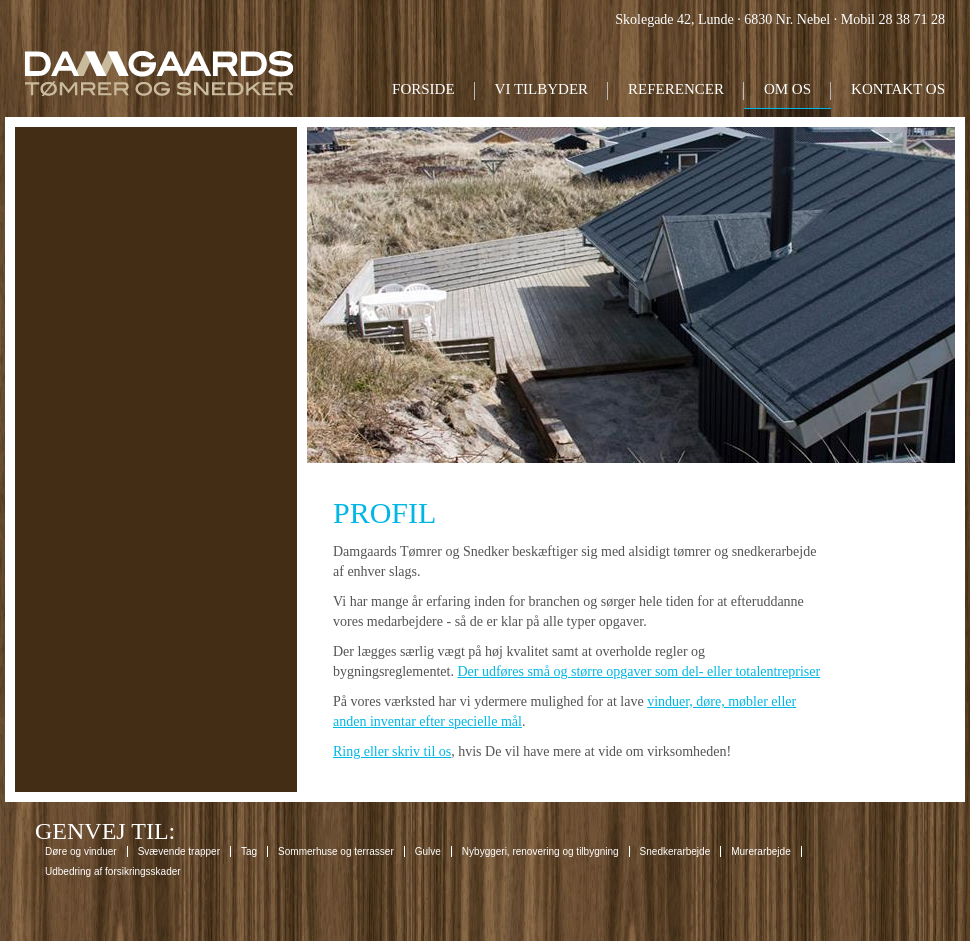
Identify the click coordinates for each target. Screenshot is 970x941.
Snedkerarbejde (675, 851)
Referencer (676, 89)
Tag (249, 851)
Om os (787, 89)
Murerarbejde (760, 851)
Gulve (428, 851)
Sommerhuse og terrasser (336, 851)
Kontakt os (898, 89)
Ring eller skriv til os (392, 751)
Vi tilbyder (541, 89)
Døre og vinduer (81, 851)
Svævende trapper (179, 851)
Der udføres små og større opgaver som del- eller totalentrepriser (638, 671)
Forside (423, 89)
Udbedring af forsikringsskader (113, 871)
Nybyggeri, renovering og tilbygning (540, 851)
